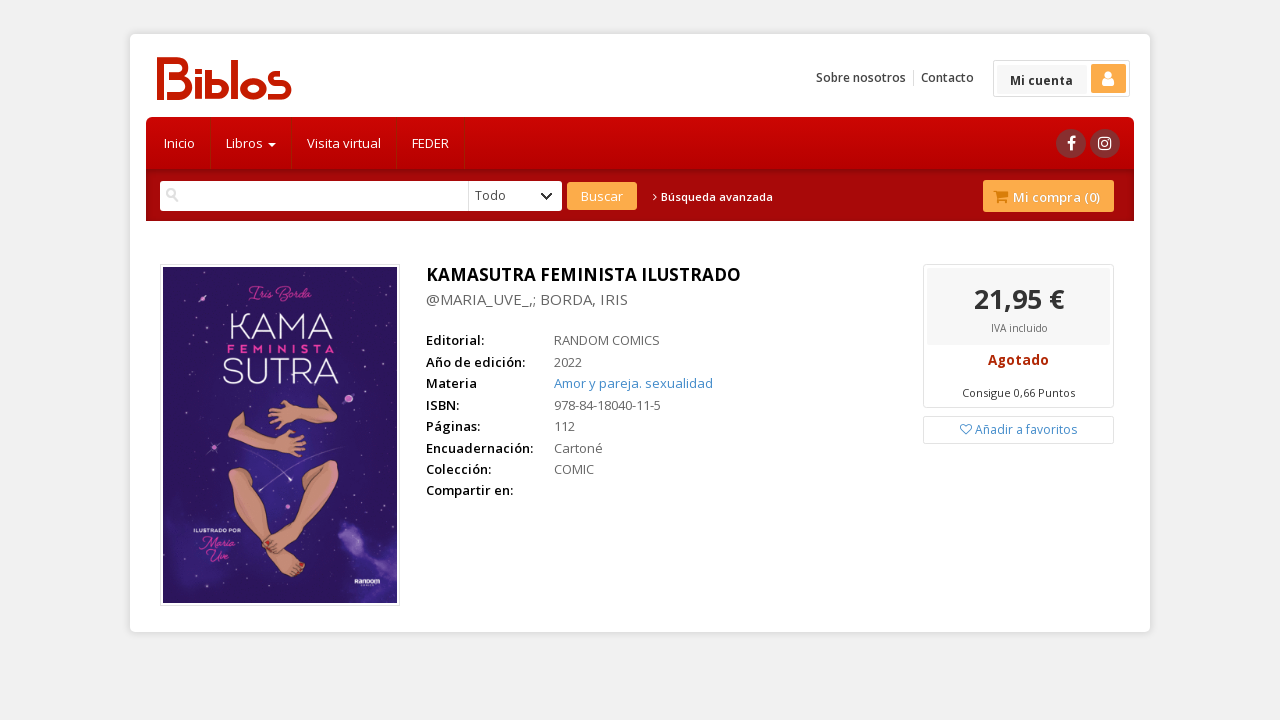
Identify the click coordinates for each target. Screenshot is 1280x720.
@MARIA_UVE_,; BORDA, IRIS (527, 299)
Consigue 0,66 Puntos (1018, 392)
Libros (251, 143)
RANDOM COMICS (607, 340)
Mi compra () (1046, 197)
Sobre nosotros (861, 77)
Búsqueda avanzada (713, 197)
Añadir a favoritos (1018, 429)
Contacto (947, 77)
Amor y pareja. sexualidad (633, 383)
